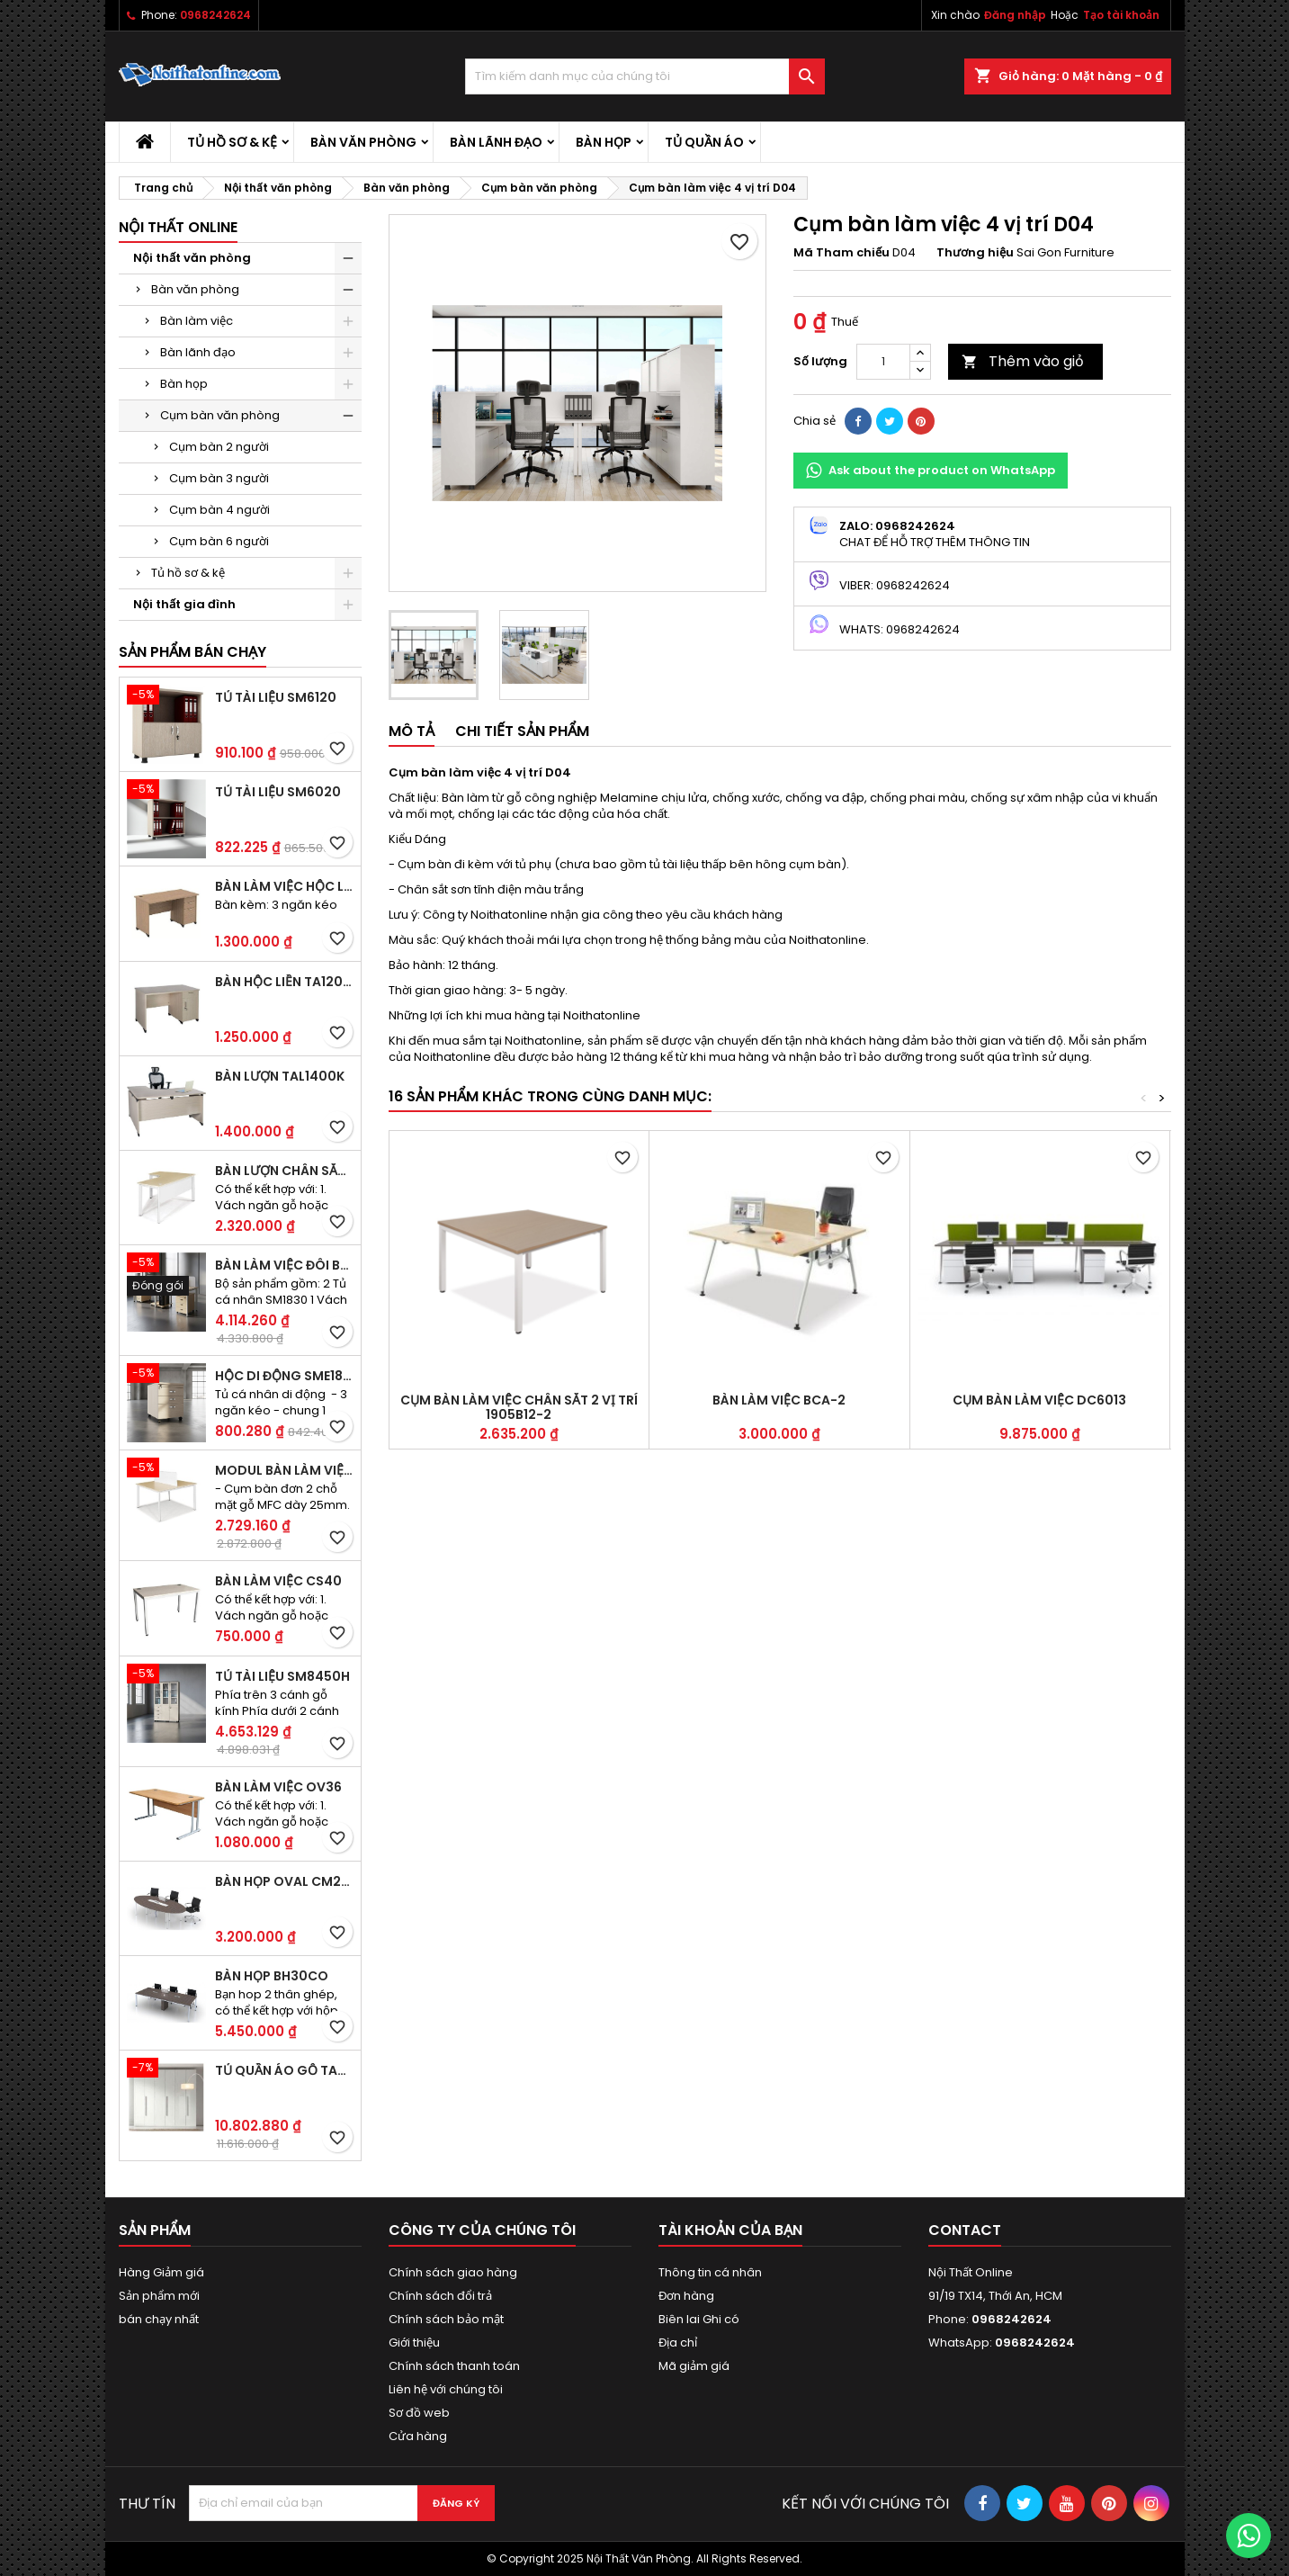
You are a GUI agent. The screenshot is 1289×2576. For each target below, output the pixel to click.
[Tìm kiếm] (645, 76)
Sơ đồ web (419, 2412)
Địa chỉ (677, 2342)
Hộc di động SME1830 (284, 1376)
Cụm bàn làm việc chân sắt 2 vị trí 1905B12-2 (519, 1407)
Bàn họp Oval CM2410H (284, 1881)
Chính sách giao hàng (453, 2272)
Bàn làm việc (196, 320)
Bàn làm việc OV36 (278, 1787)
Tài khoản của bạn (730, 2230)
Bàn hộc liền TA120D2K (284, 981)
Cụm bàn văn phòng (220, 415)
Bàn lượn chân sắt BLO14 (284, 1170)
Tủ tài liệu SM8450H (282, 1676)
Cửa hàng (418, 2436)
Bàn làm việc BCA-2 (779, 1400)
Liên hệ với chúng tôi (446, 2389)
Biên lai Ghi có (698, 2319)
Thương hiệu (975, 253)
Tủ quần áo (704, 142)
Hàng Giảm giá (161, 2272)
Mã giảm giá (694, 2365)
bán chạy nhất (159, 2319)
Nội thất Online (178, 227)
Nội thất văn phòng (192, 257)
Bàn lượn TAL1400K (280, 1076)
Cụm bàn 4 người (219, 509)
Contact (964, 2230)
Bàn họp (603, 142)
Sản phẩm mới (159, 2295)
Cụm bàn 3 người (219, 478)
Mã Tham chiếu (841, 253)
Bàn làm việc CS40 (278, 1581)
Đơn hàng (686, 2295)
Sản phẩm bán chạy (192, 652)
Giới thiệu (414, 2342)
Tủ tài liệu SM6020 (278, 792)
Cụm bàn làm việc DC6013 (1039, 1400)
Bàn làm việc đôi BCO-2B (284, 1265)
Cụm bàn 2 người (219, 446)
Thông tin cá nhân (710, 2272)
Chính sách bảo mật (446, 2319)
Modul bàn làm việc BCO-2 (284, 1470)
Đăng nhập (1015, 14)
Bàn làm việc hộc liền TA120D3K (284, 886)
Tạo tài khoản (1121, 14)
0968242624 (215, 14)
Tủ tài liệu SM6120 (275, 697)
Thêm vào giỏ (1023, 361)
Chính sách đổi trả (440, 2295)
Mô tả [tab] (411, 731)
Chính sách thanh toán (454, 2365)
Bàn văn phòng (363, 142)
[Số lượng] (883, 362)
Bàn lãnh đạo (496, 142)
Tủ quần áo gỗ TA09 (284, 2070)
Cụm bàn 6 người (219, 541)
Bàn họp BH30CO (271, 1976)
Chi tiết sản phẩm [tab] (522, 731)
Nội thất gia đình (184, 604)
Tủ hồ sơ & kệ (232, 142)
